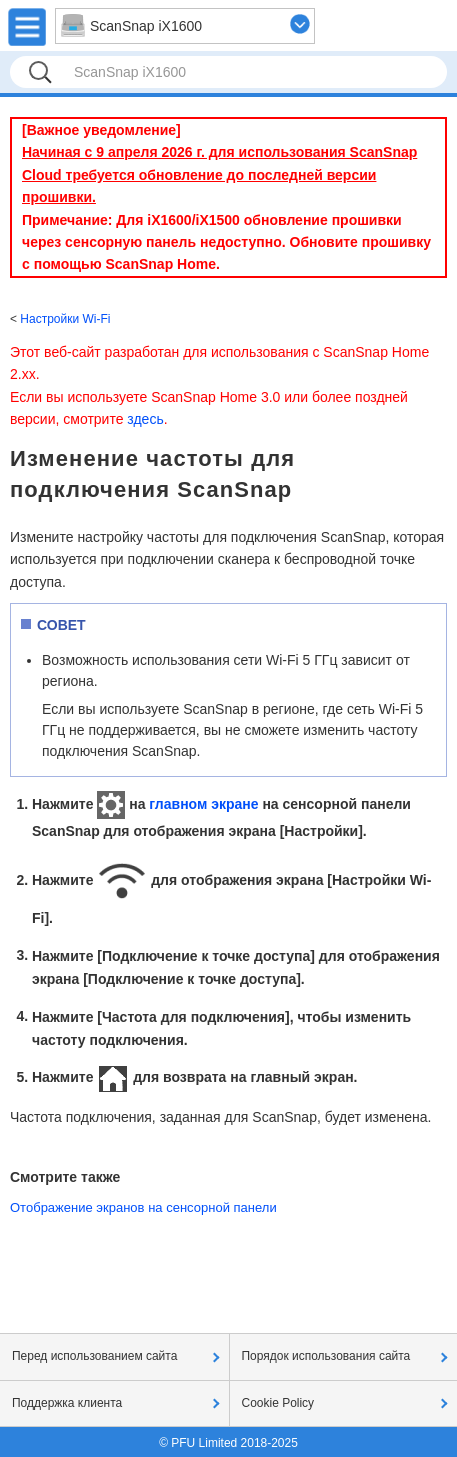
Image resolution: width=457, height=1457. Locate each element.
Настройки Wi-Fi (65, 319)
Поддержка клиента (67, 1403)
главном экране (203, 804)
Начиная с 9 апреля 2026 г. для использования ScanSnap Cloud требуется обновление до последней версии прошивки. (219, 174)
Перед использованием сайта (94, 1356)
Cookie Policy (278, 1403)
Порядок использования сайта (326, 1356)
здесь (145, 419)
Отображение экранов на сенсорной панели (143, 1207)
